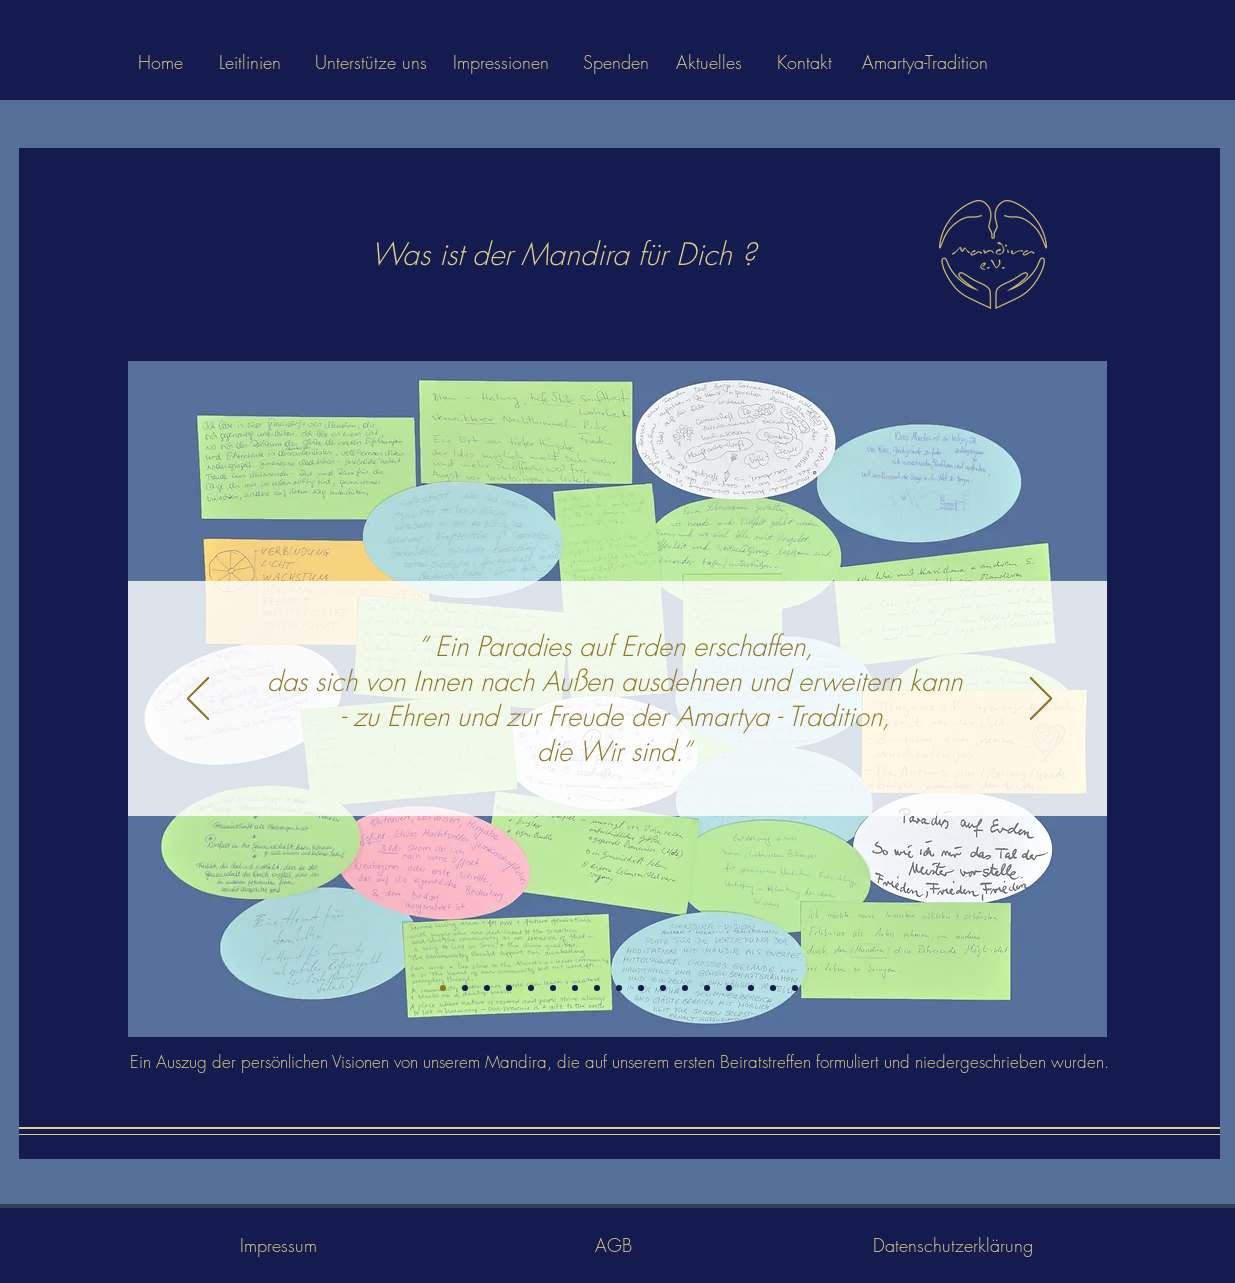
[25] (773, 988)
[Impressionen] (501, 62)
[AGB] (614, 1245)
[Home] (160, 62)
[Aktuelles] (709, 62)
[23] (751, 988)
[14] (663, 988)
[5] (509, 988)
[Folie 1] (443, 988)
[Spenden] (616, 62)
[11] (597, 988)
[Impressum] (279, 1245)
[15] (685, 988)
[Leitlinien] (250, 62)
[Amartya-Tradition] (925, 62)
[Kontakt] (805, 62)
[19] (729, 988)
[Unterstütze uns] (371, 62)
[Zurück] (198, 700)
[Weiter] (1041, 700)
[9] (553, 988)
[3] (487, 988)
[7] (531, 988)
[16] (707, 988)
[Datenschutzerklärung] (953, 1245)
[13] (641, 988)
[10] (575, 988)
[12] (619, 988)
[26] (795, 988)
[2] (465, 988)
